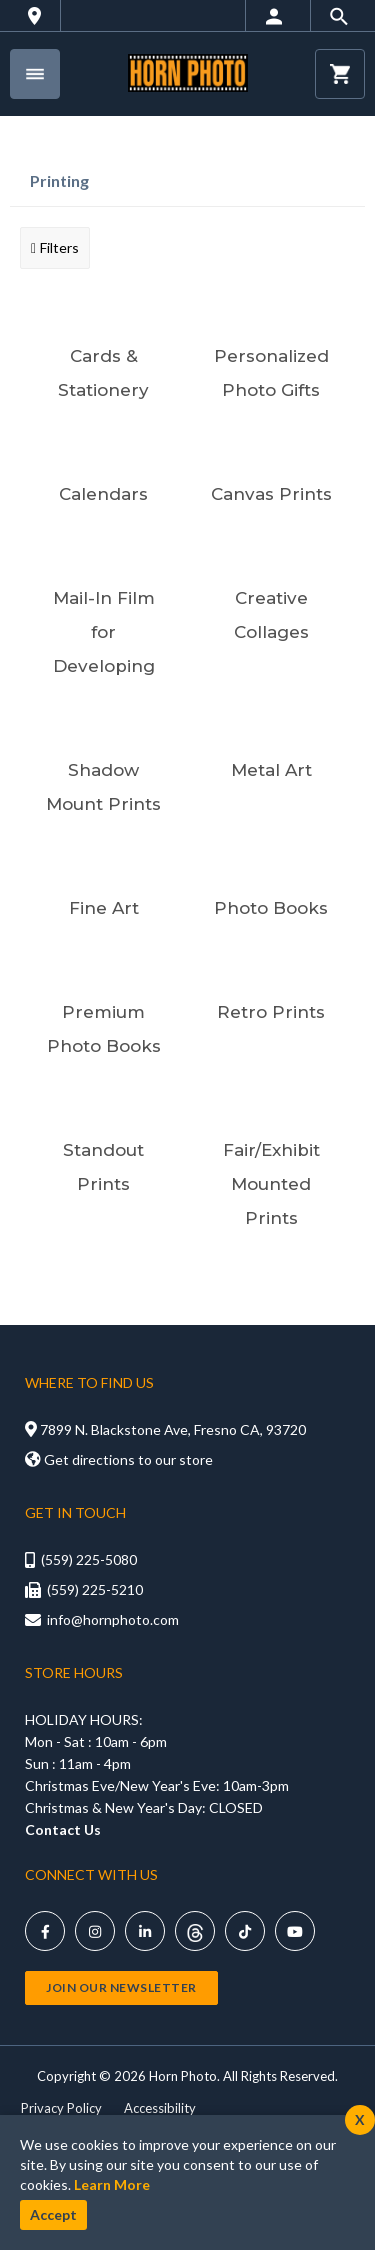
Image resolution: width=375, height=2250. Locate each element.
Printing (59, 180)
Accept (53, 2214)
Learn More (112, 2184)
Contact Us (63, 1829)
